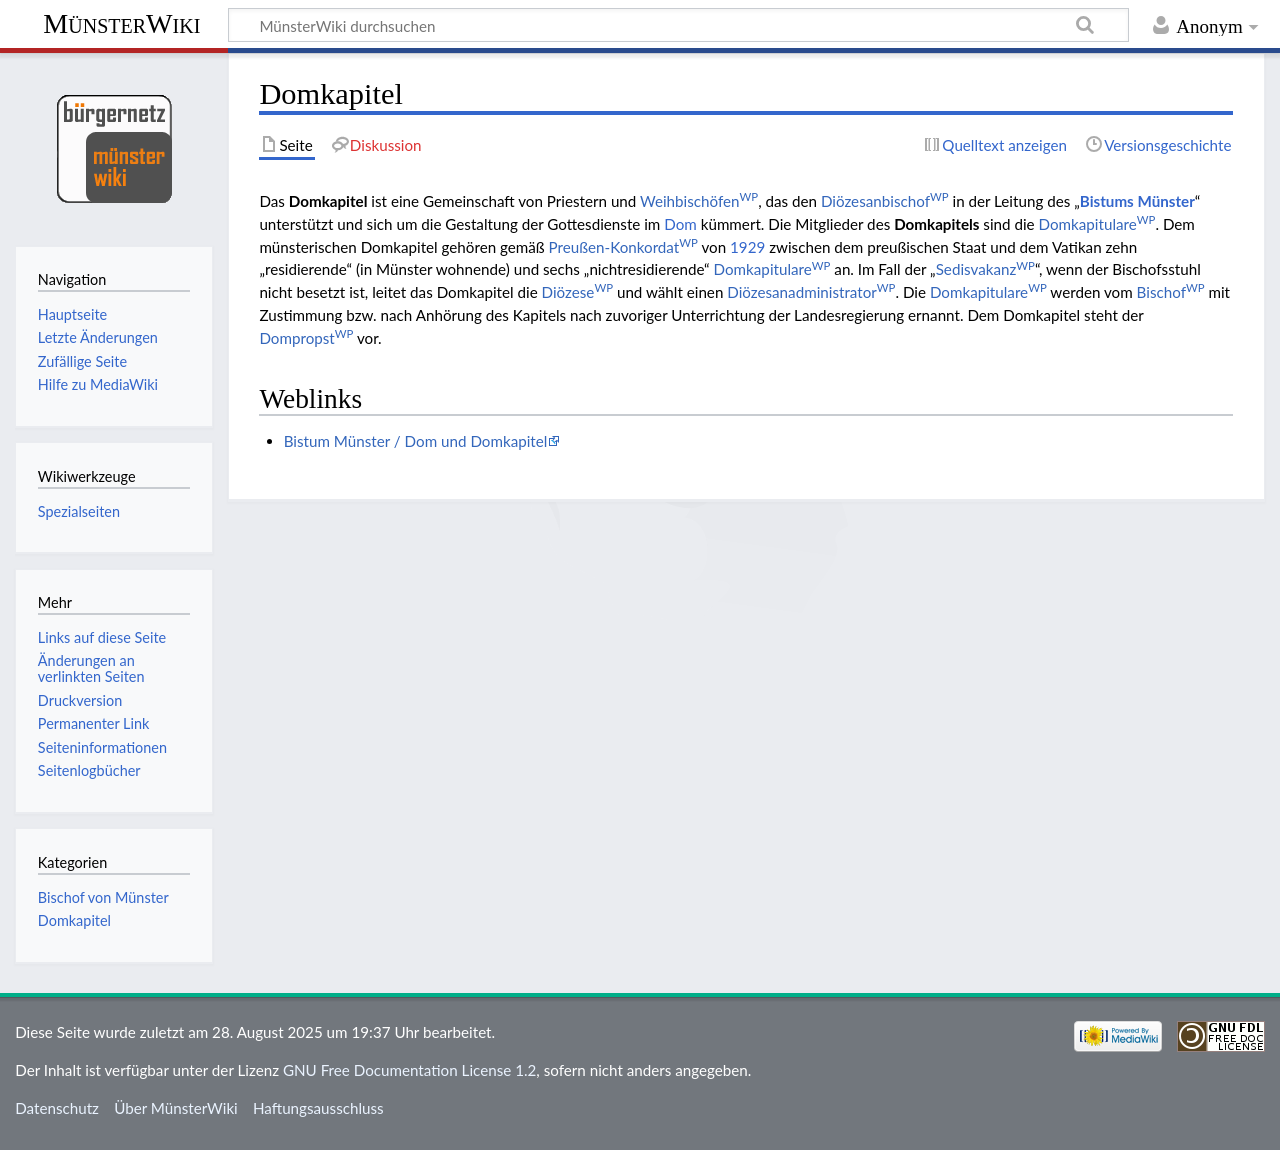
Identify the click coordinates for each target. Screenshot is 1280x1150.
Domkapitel (74, 920)
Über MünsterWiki (176, 1108)
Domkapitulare (1097, 224)
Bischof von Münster (103, 897)
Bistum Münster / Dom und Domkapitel (416, 441)
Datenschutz (57, 1108)
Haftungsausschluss (318, 1108)
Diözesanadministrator (811, 292)
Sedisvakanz (985, 269)
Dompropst (306, 338)
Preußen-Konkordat (623, 247)
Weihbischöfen (699, 201)
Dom (680, 224)
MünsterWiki (121, 23)
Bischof (1171, 292)
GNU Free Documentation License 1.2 (409, 1070)
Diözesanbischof (885, 201)
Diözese (577, 292)
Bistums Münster (1137, 201)
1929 (747, 247)
